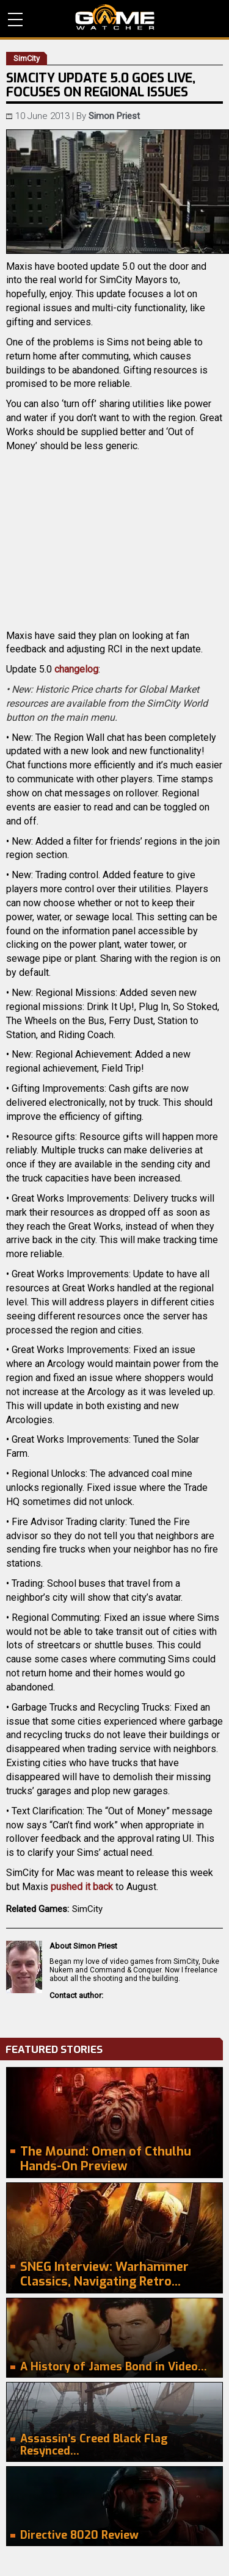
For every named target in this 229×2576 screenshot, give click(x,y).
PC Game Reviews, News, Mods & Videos (114, 17)
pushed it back (82, 1886)
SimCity (87, 1908)
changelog (76, 669)
